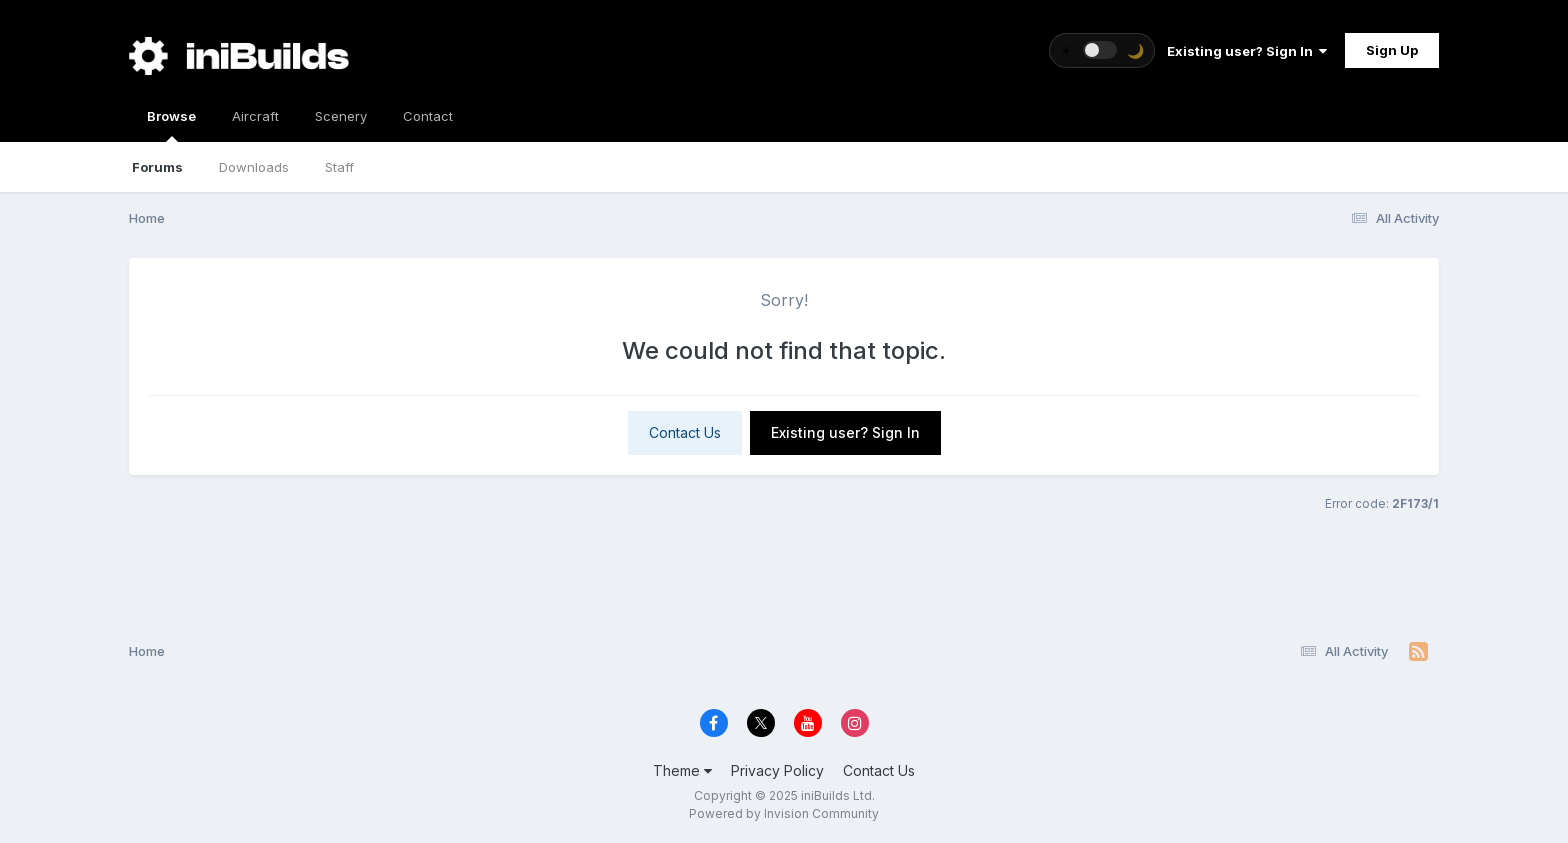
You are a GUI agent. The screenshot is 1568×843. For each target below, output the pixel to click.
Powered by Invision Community (784, 813)
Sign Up (1392, 50)
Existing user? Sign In (1247, 51)
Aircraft (255, 116)
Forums (157, 167)
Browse (171, 125)
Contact (428, 116)
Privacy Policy (777, 770)
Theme (682, 770)
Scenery (341, 116)
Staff (339, 167)
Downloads (254, 167)
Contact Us (685, 432)
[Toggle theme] (1102, 50)
